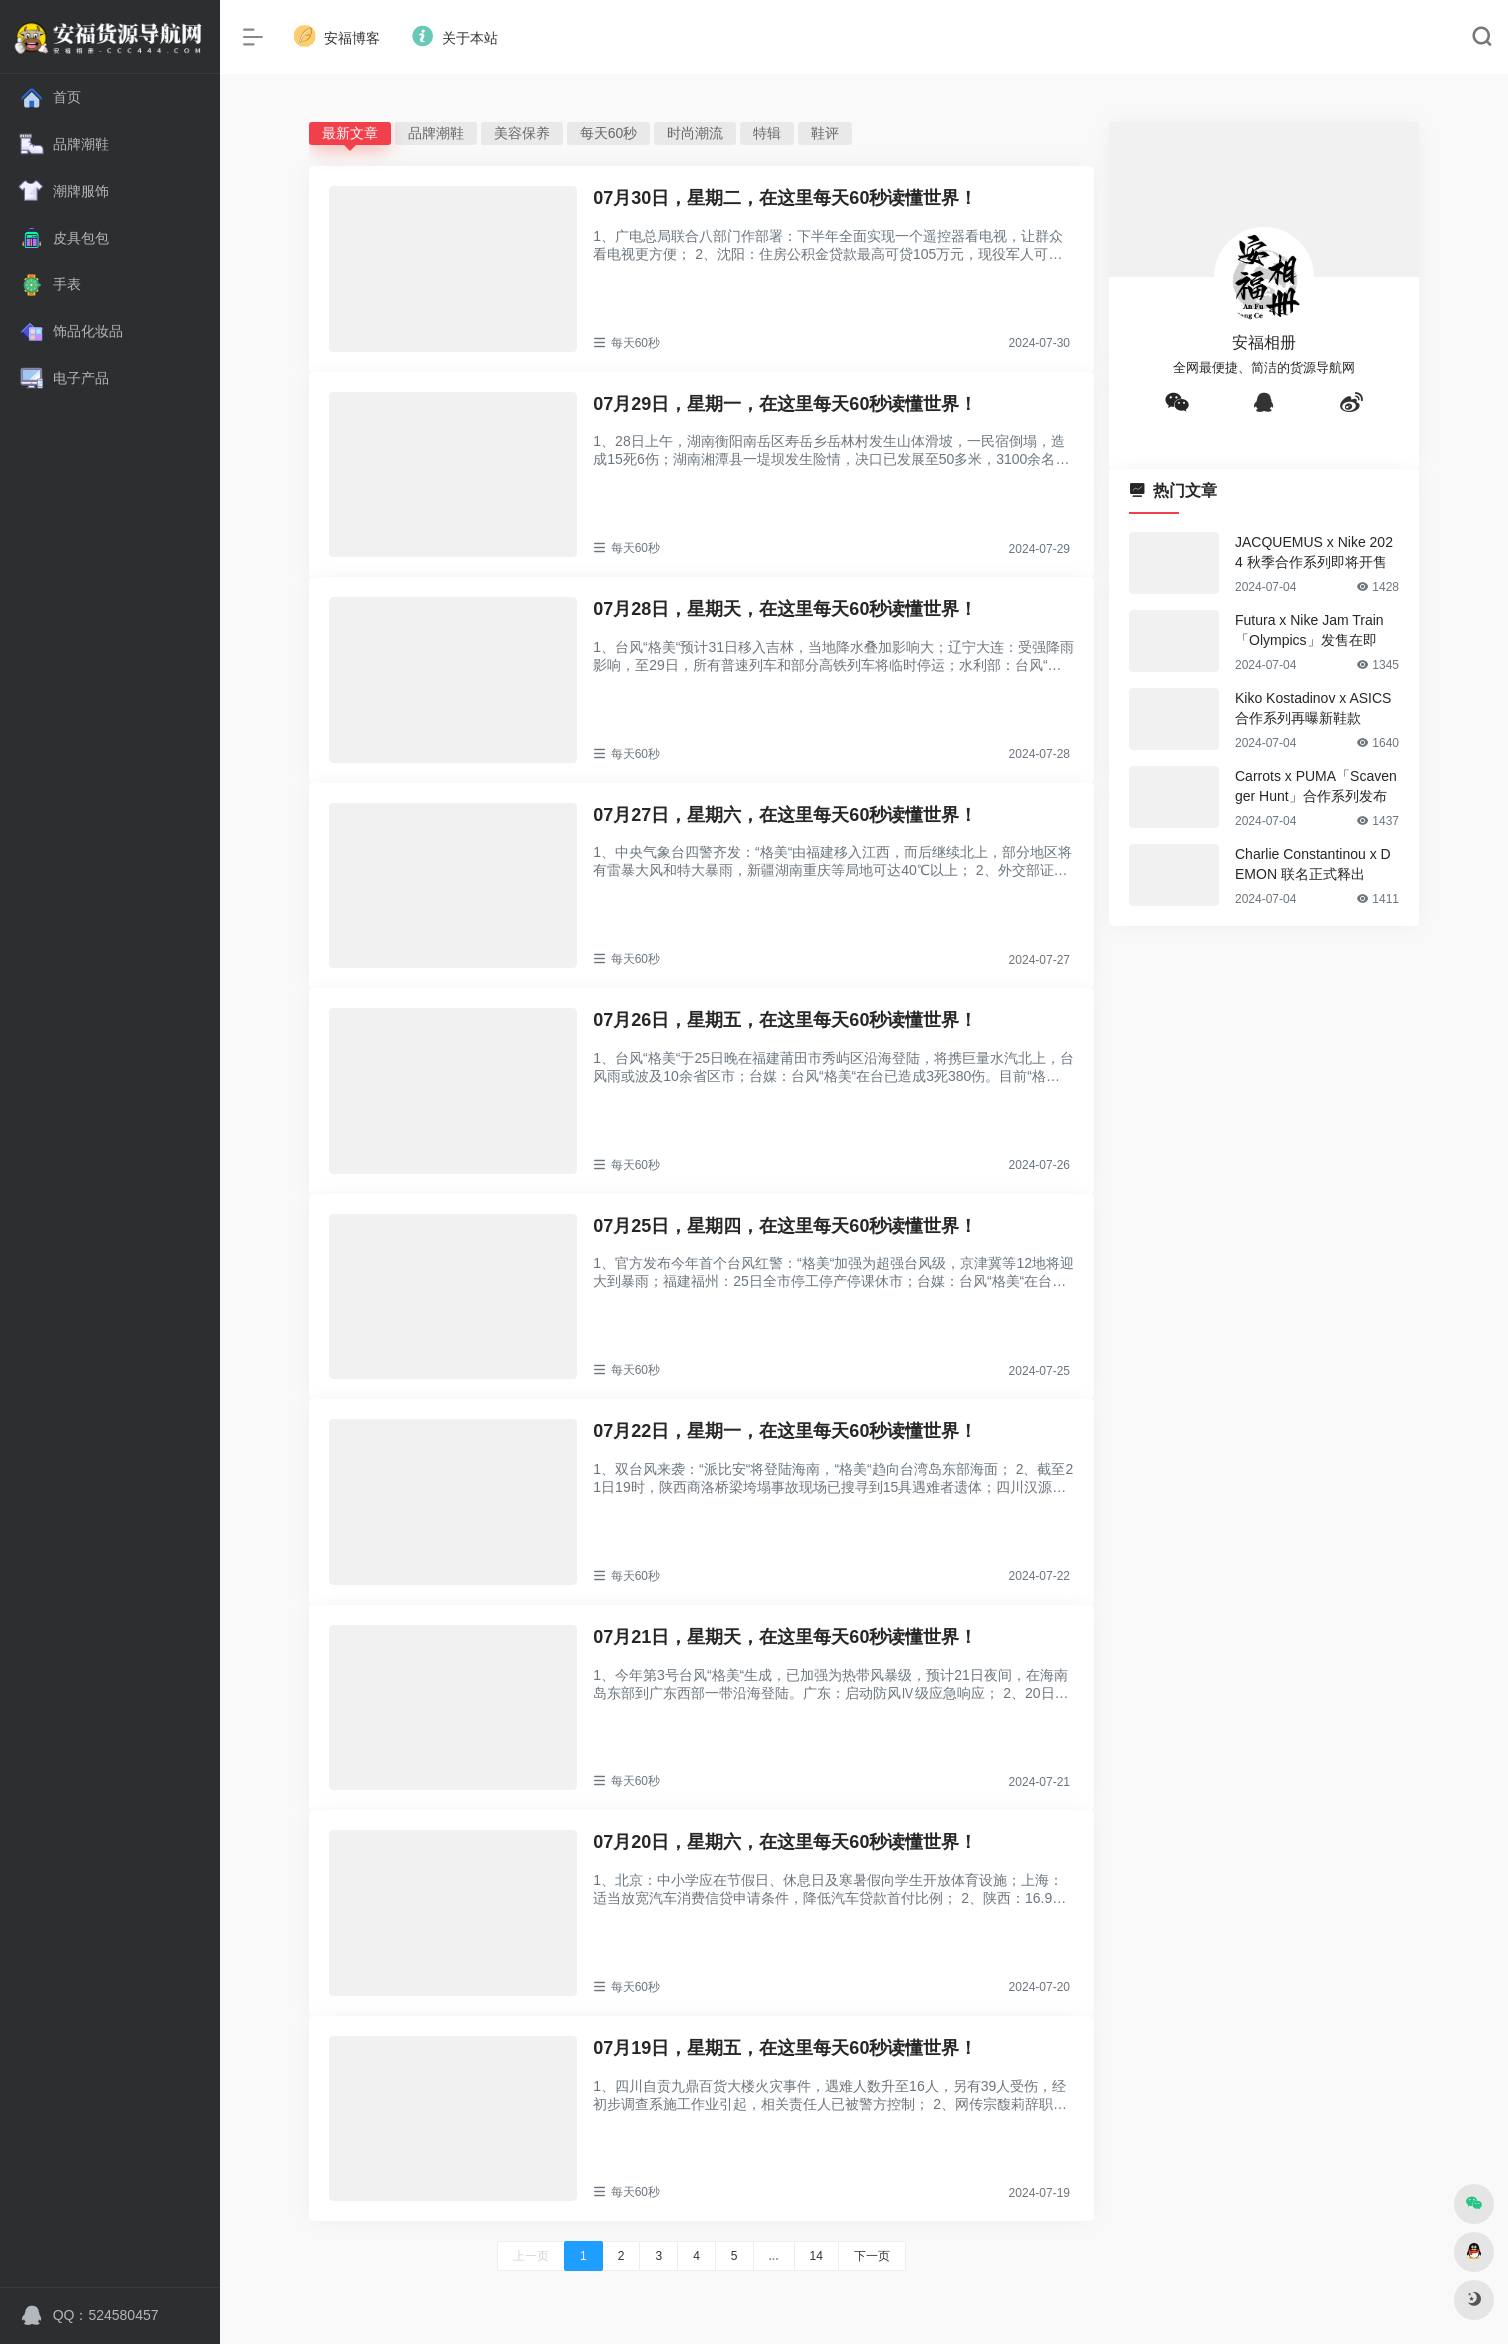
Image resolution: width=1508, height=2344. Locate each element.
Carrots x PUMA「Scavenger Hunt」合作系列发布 (1316, 786)
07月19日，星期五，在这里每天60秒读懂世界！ (785, 2048)
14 (816, 2256)
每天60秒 (609, 133)
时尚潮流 (695, 133)
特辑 (767, 133)
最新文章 (350, 133)
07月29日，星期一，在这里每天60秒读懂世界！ (785, 404)
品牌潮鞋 (436, 133)
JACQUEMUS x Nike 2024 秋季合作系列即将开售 (1314, 552)
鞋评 (825, 133)
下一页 (872, 2256)
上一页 (531, 2256)
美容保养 (522, 133)
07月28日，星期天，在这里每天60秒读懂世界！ (785, 609)
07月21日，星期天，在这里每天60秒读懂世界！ (785, 1637)
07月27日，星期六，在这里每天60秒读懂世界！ (785, 815)
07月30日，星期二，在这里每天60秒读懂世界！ (785, 198)
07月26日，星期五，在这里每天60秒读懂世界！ (785, 1020)
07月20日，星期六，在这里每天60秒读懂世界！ (785, 1842)
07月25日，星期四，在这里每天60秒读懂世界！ (785, 1226)
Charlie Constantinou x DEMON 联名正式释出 (1313, 864)
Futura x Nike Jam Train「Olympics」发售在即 (1309, 630)
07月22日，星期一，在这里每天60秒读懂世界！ (785, 1431)
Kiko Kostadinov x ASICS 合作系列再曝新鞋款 (1313, 708)
